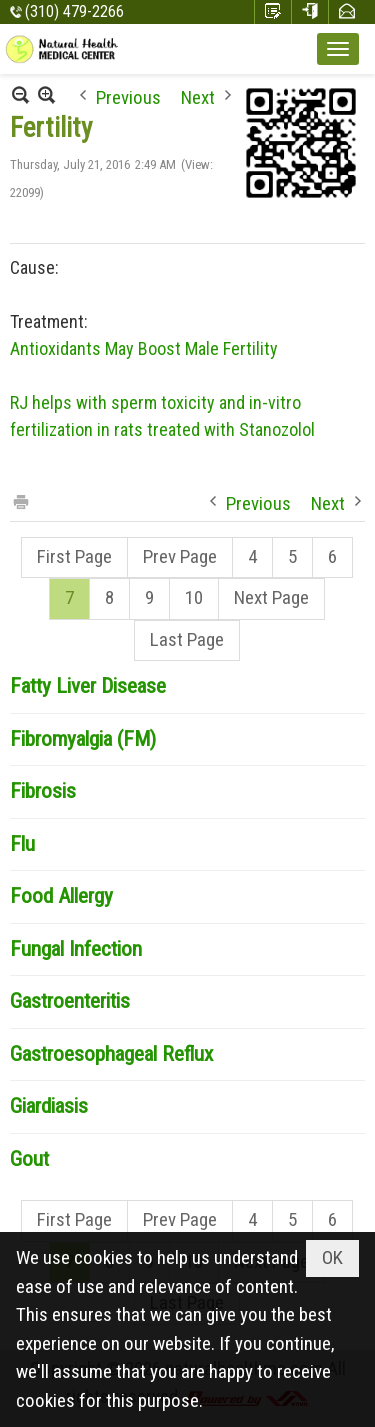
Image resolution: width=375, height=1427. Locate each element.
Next (198, 95)
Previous (128, 95)
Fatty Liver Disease (88, 686)
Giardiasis (49, 1106)
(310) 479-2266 (74, 11)
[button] (338, 49)
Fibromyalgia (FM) (83, 739)
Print (20, 500)
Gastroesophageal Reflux (111, 1054)
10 (194, 597)
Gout (29, 1159)
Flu (22, 844)
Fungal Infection (76, 949)
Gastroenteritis (70, 1001)
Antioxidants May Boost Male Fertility (144, 348)
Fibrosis (43, 791)
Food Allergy (61, 896)
